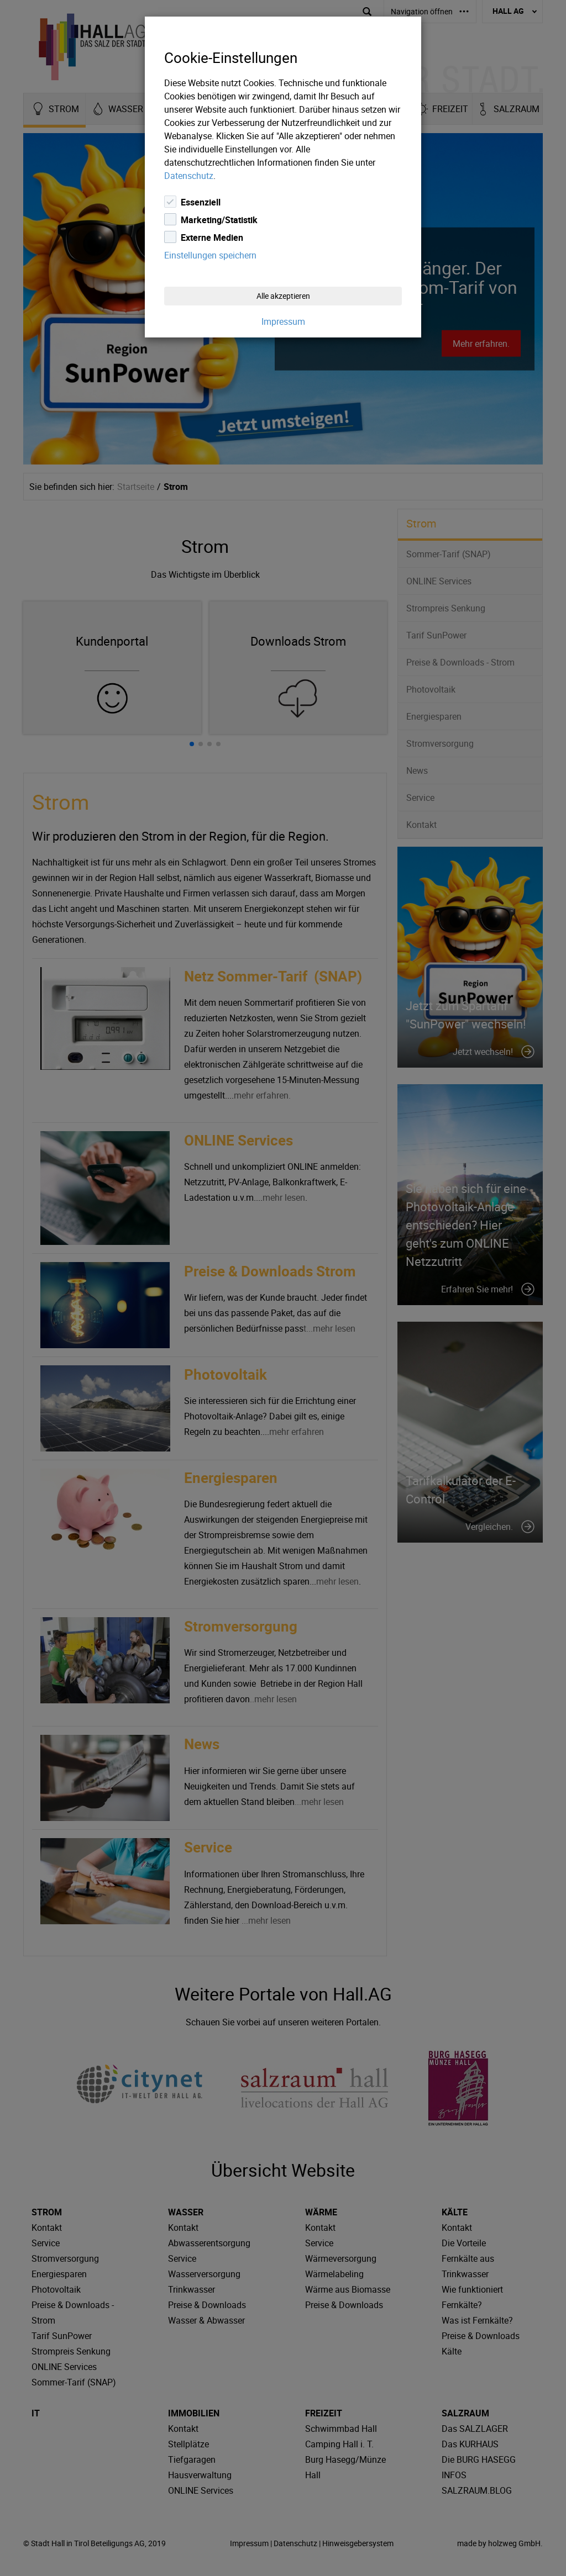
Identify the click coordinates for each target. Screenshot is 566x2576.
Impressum (283, 321)
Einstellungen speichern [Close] (210, 255)
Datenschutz (188, 176)
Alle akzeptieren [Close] (283, 296)
